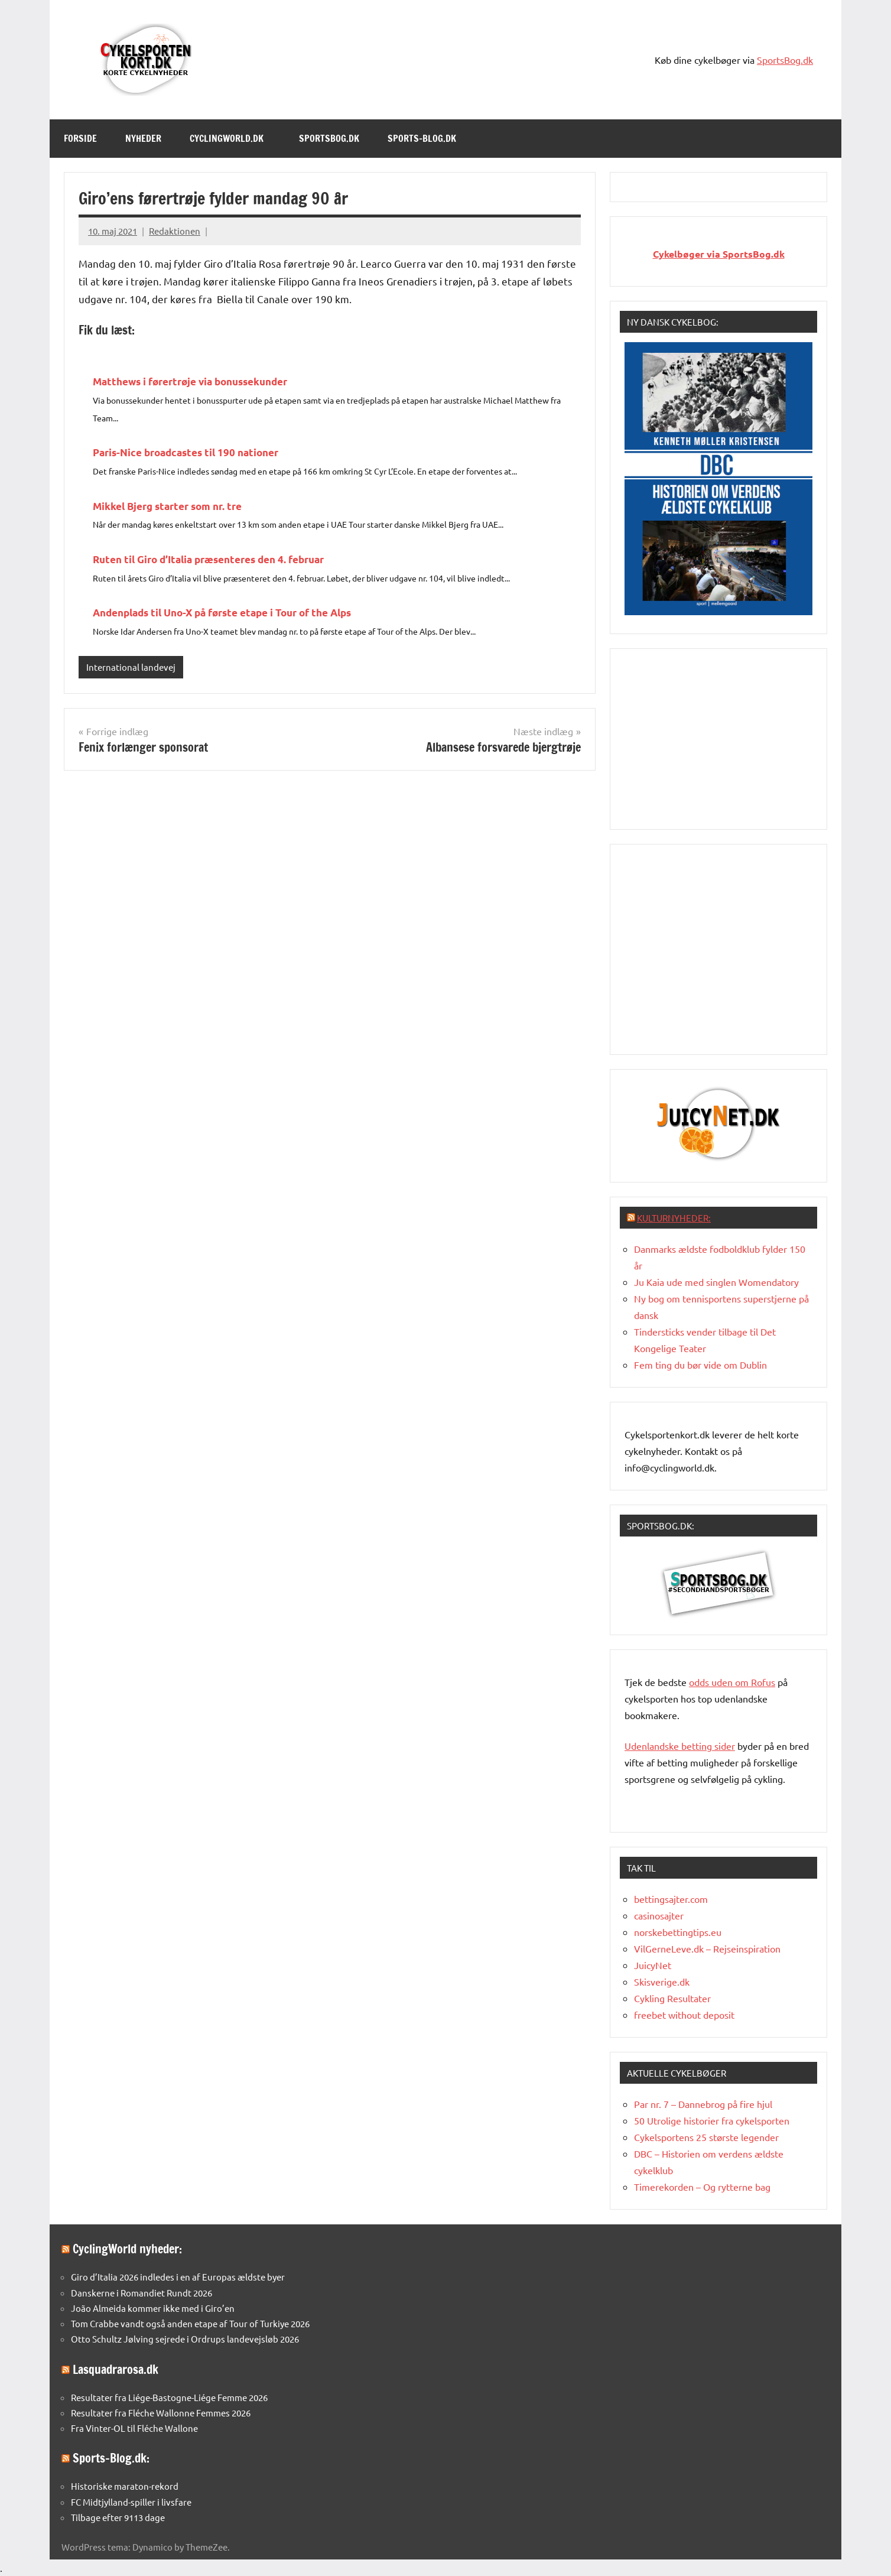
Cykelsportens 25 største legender (706, 2137)
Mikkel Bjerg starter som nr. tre (167, 506)
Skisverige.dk (662, 1981)
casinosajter (659, 1915)
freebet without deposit (684, 2014)
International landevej (130, 667)
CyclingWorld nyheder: (127, 2248)
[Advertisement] (718, 737)
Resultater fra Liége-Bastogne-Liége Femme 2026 (169, 2397)
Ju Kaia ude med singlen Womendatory (716, 1282)
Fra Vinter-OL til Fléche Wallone (134, 2428)
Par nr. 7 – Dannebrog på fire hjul (703, 2104)
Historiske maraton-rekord (124, 2485)
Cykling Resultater (672, 1998)
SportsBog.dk (785, 60)
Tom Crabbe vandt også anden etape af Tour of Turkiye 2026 (190, 2323)
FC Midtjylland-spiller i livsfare (131, 2501)
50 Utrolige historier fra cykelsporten (711, 2120)
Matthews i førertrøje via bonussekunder (190, 381)
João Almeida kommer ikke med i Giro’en (153, 2308)
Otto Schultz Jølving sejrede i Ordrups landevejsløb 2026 (185, 2338)
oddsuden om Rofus (732, 1682)
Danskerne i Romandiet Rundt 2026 (141, 2292)
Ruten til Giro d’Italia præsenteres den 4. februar (208, 559)
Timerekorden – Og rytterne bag (702, 2186)
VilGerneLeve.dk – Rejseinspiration (707, 1948)
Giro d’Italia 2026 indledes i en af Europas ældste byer (178, 2276)
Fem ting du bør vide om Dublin (700, 1364)
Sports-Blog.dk (428, 138)
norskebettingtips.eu (677, 1932)
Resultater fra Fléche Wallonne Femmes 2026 (161, 2412)
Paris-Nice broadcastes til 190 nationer (185, 452)
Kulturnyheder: (674, 1217)
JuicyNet (652, 1965)
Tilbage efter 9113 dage (118, 2517)
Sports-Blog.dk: (111, 2458)
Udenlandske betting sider (680, 1746)
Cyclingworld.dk (232, 138)
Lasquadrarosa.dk (115, 2369)
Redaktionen (174, 230)
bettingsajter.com (671, 1899)
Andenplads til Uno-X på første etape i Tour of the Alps (222, 612)
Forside (80, 138)
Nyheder (143, 138)
